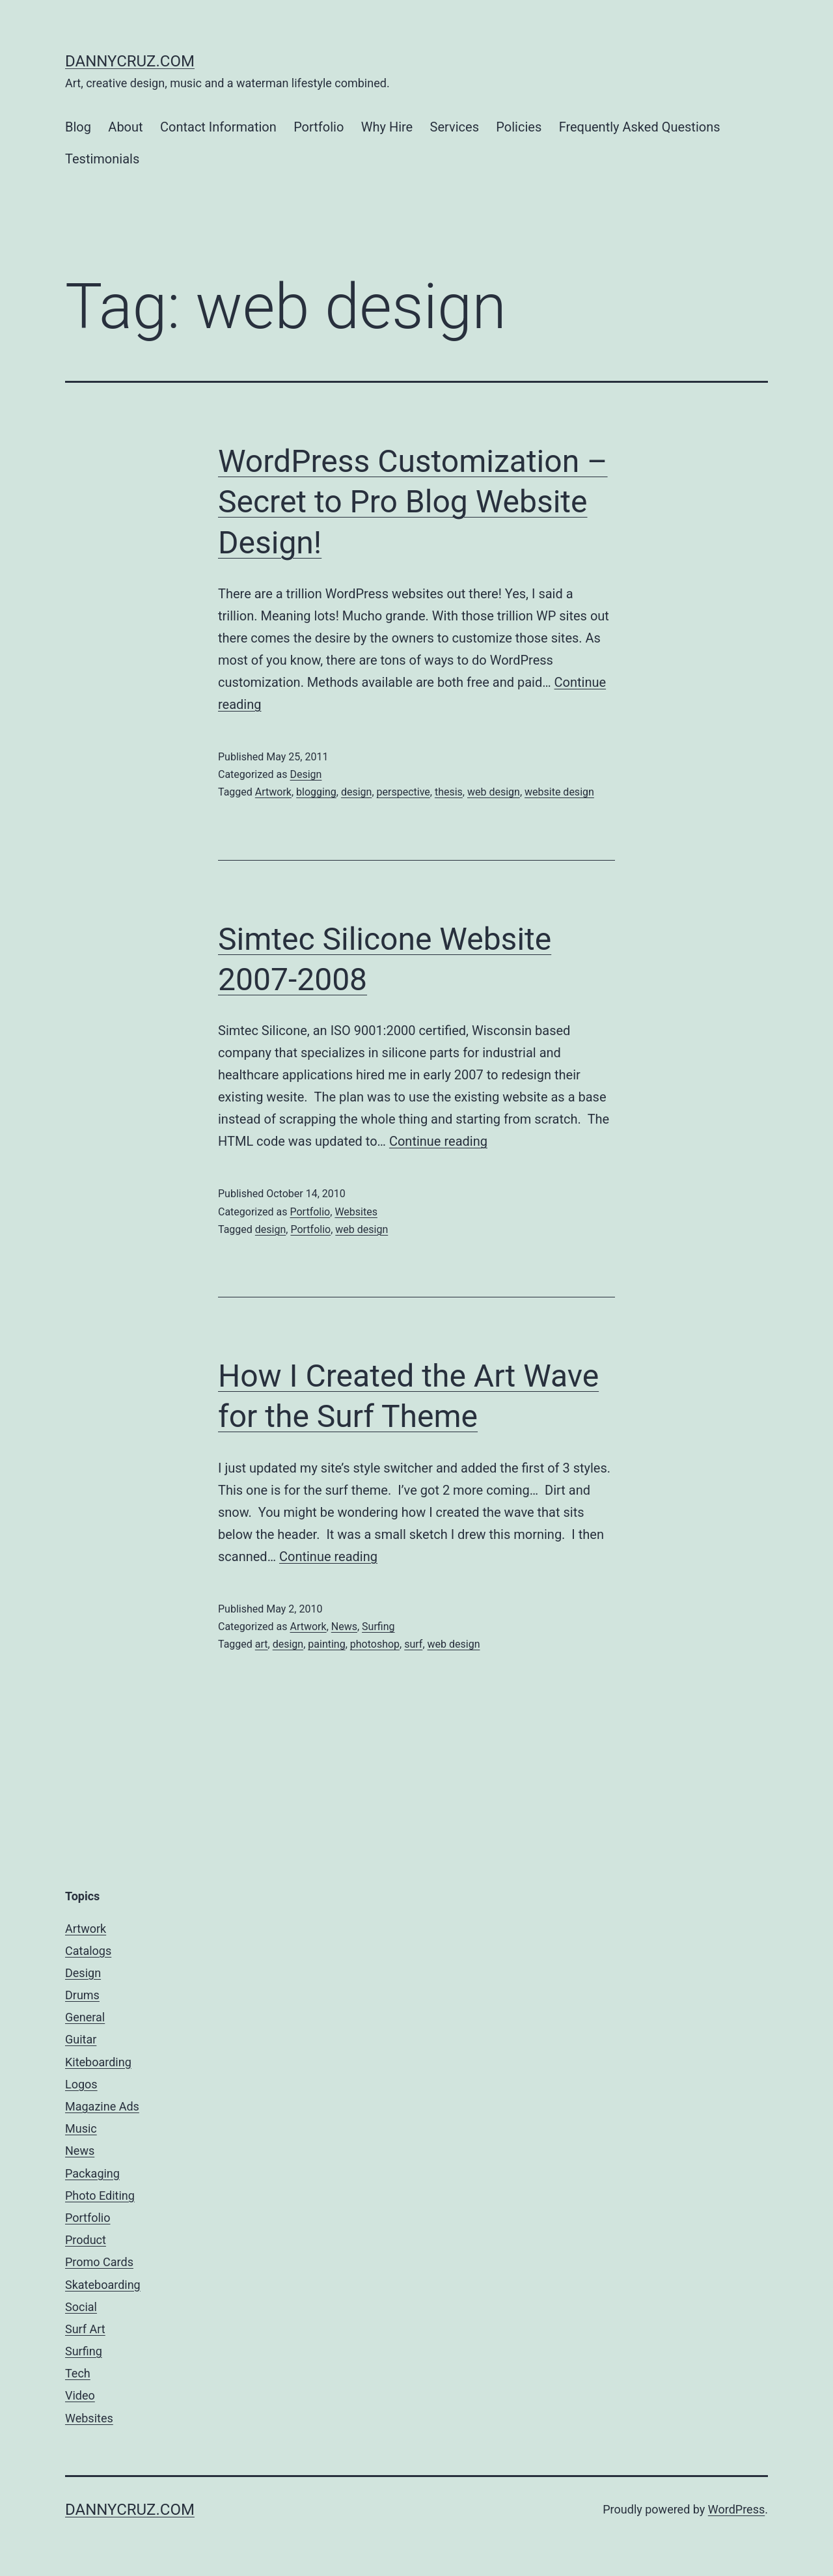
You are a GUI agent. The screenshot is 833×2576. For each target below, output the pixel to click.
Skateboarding (103, 2285)
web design (493, 792)
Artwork (273, 792)
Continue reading (438, 1141)
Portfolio (319, 127)
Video (80, 2395)
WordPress (736, 2509)
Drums (82, 1995)
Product (85, 2240)
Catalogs (88, 1951)
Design (305, 774)
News (344, 1626)
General (85, 2017)
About (125, 127)
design (356, 792)
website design (559, 792)
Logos (81, 2084)
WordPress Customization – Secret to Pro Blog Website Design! (413, 502)
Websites (356, 1212)
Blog (78, 127)
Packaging (92, 2173)
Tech (77, 2373)
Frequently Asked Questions (639, 127)
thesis (449, 792)
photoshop (375, 1644)
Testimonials (102, 159)
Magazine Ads (102, 2106)
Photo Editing (100, 2195)
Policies (518, 127)
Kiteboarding (98, 2062)
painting (326, 1644)
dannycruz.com (130, 61)
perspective (403, 792)
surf (413, 1644)
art (261, 1644)
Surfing (378, 1626)
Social (81, 2307)
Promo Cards (99, 2262)
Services (454, 127)
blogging (316, 792)
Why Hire (387, 127)
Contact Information (218, 127)
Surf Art (85, 2329)
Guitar (80, 2039)
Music (81, 2128)
